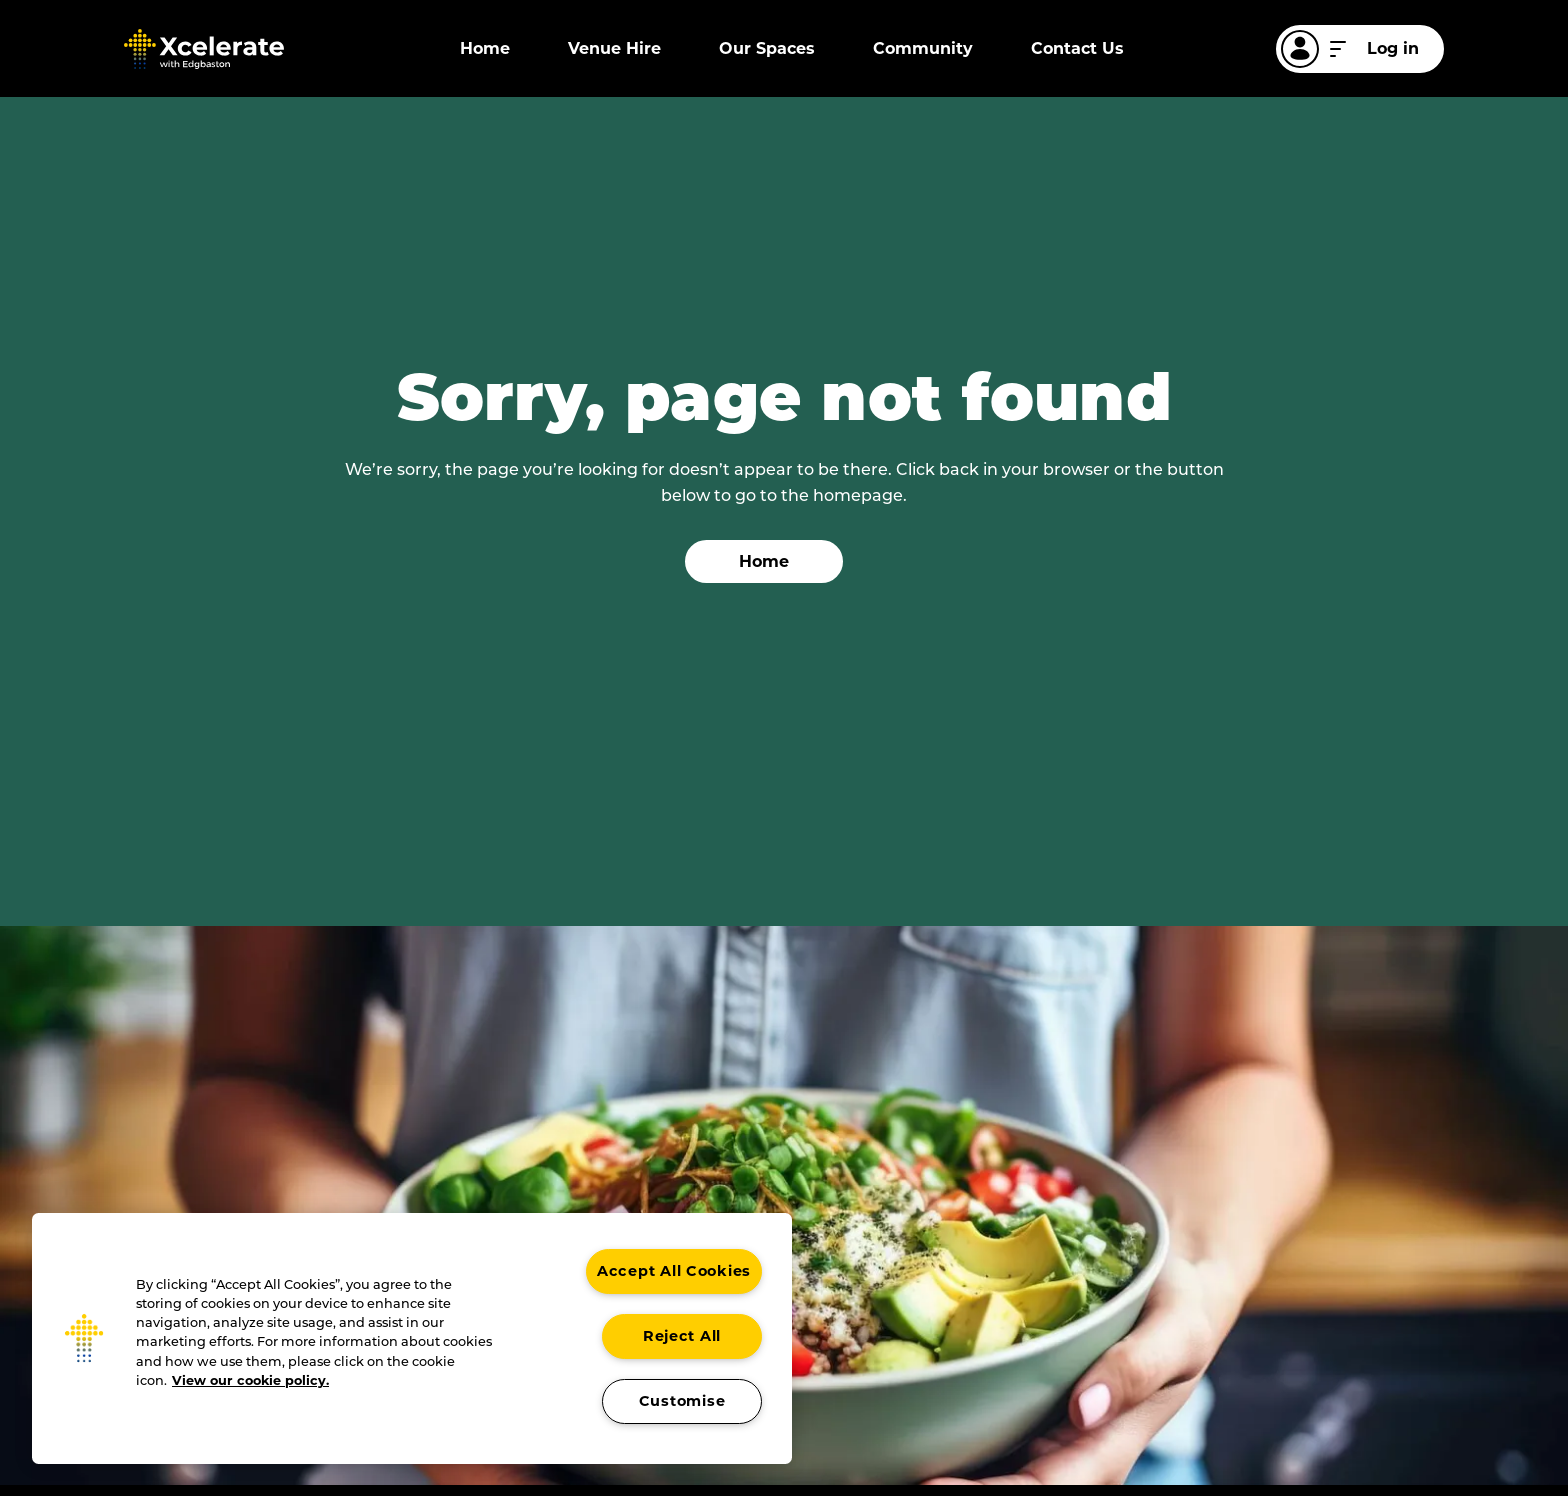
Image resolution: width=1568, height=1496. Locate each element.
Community (923, 48)
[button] (84, 1338)
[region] (412, 1338)
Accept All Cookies (674, 1271)
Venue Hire (614, 48)
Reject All (682, 1336)
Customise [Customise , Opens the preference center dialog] (682, 1401)
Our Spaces (767, 48)
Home (485, 48)
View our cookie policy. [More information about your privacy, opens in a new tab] (250, 1380)
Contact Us (1077, 48)
